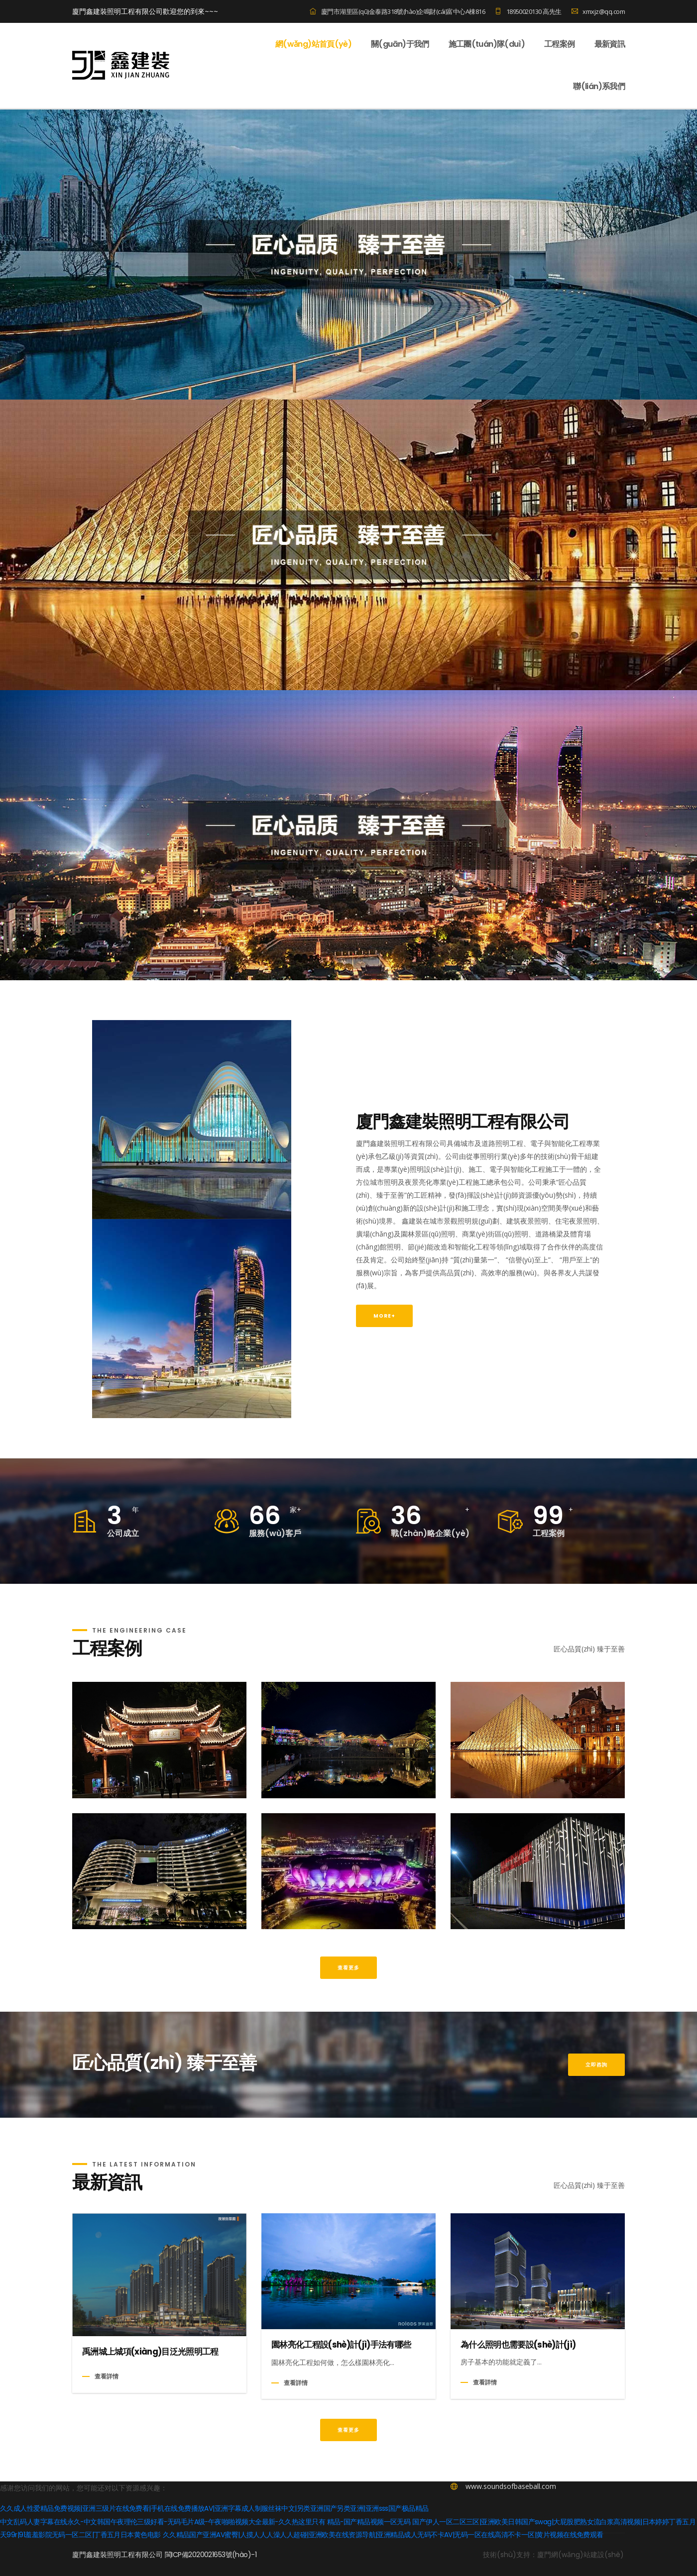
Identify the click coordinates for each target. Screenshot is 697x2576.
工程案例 (559, 44)
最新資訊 (609, 44)
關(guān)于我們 (400, 44)
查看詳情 (106, 2411)
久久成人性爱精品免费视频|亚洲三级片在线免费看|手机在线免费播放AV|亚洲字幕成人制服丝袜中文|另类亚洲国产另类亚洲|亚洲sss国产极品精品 (214, 2544)
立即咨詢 (596, 2099)
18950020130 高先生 (528, 11)
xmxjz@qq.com (598, 11)
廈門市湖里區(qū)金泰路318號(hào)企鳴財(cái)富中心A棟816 (397, 11)
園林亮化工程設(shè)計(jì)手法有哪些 (341, 2379)
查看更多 (348, 2002)
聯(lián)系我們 (599, 87)
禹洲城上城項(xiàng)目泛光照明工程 (150, 2386)
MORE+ (384, 1350)
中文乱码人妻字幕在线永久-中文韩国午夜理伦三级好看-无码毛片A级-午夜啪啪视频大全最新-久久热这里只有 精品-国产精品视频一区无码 (206, 2557)
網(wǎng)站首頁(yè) (313, 44)
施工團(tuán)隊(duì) (487, 44)
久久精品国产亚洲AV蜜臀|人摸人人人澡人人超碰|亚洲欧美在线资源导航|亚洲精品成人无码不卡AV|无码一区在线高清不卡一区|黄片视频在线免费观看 (389, 2570)
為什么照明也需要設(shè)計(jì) (518, 2379)
